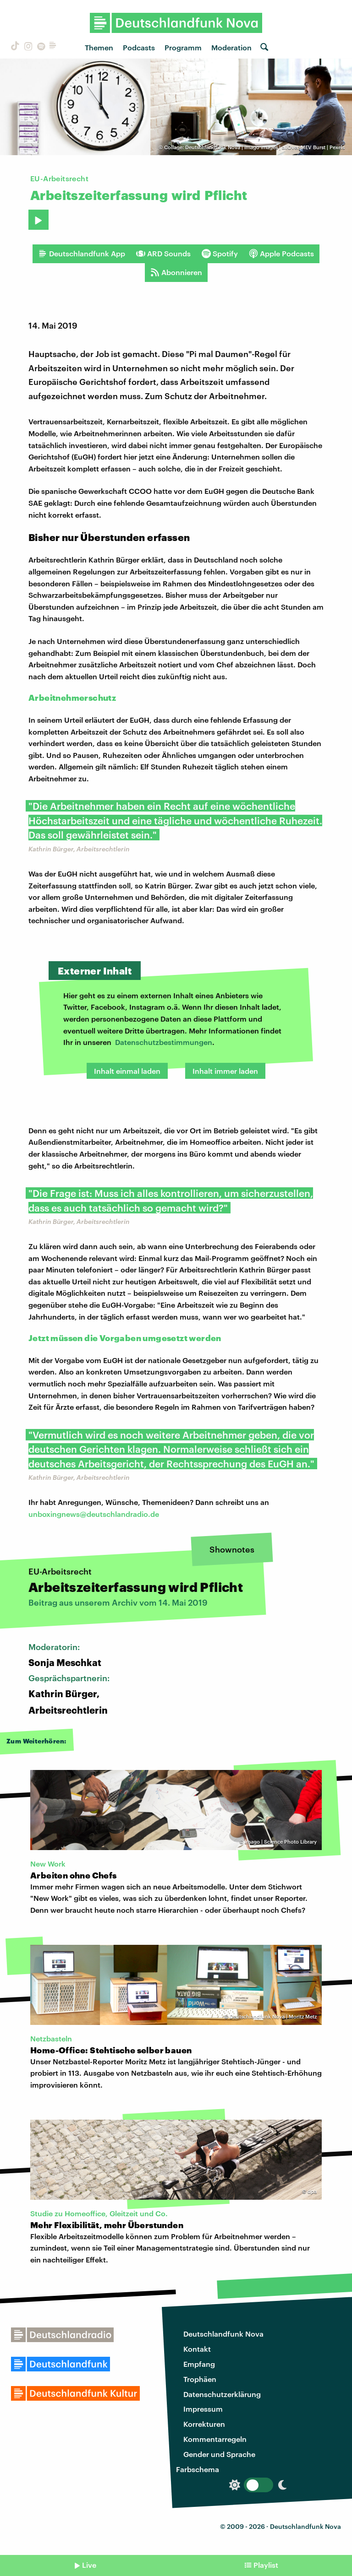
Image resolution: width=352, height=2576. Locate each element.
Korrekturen (204, 2423)
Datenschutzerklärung (222, 2394)
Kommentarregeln (215, 2439)
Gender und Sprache (219, 2454)
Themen (99, 47)
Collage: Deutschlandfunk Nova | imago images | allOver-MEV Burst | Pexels (254, 147)
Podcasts (139, 47)
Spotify (220, 253)
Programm (183, 47)
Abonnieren (176, 272)
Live (89, 2564)
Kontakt (197, 2348)
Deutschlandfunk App (81, 253)
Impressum (203, 2408)
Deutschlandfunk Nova (223, 2333)
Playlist (265, 2564)
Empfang (199, 2364)
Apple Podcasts (281, 253)
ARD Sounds (163, 253)
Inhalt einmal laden (127, 1070)
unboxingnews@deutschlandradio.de (93, 1514)
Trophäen (199, 2379)
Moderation (231, 47)
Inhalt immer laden (225, 1070)
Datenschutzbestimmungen (163, 1042)
